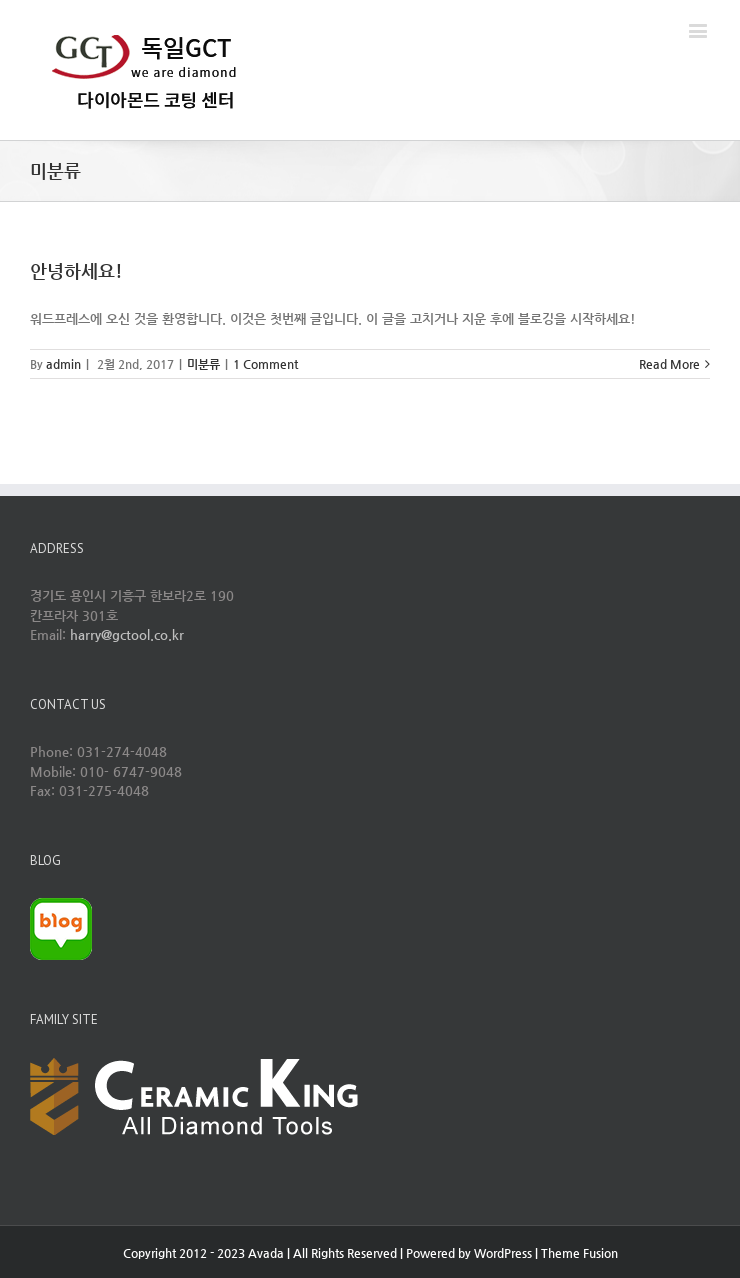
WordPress (503, 1253)
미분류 (203, 364)
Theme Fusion (579, 1253)
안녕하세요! (76, 270)
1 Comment (265, 364)
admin (63, 364)
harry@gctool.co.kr (127, 634)
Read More (669, 364)
